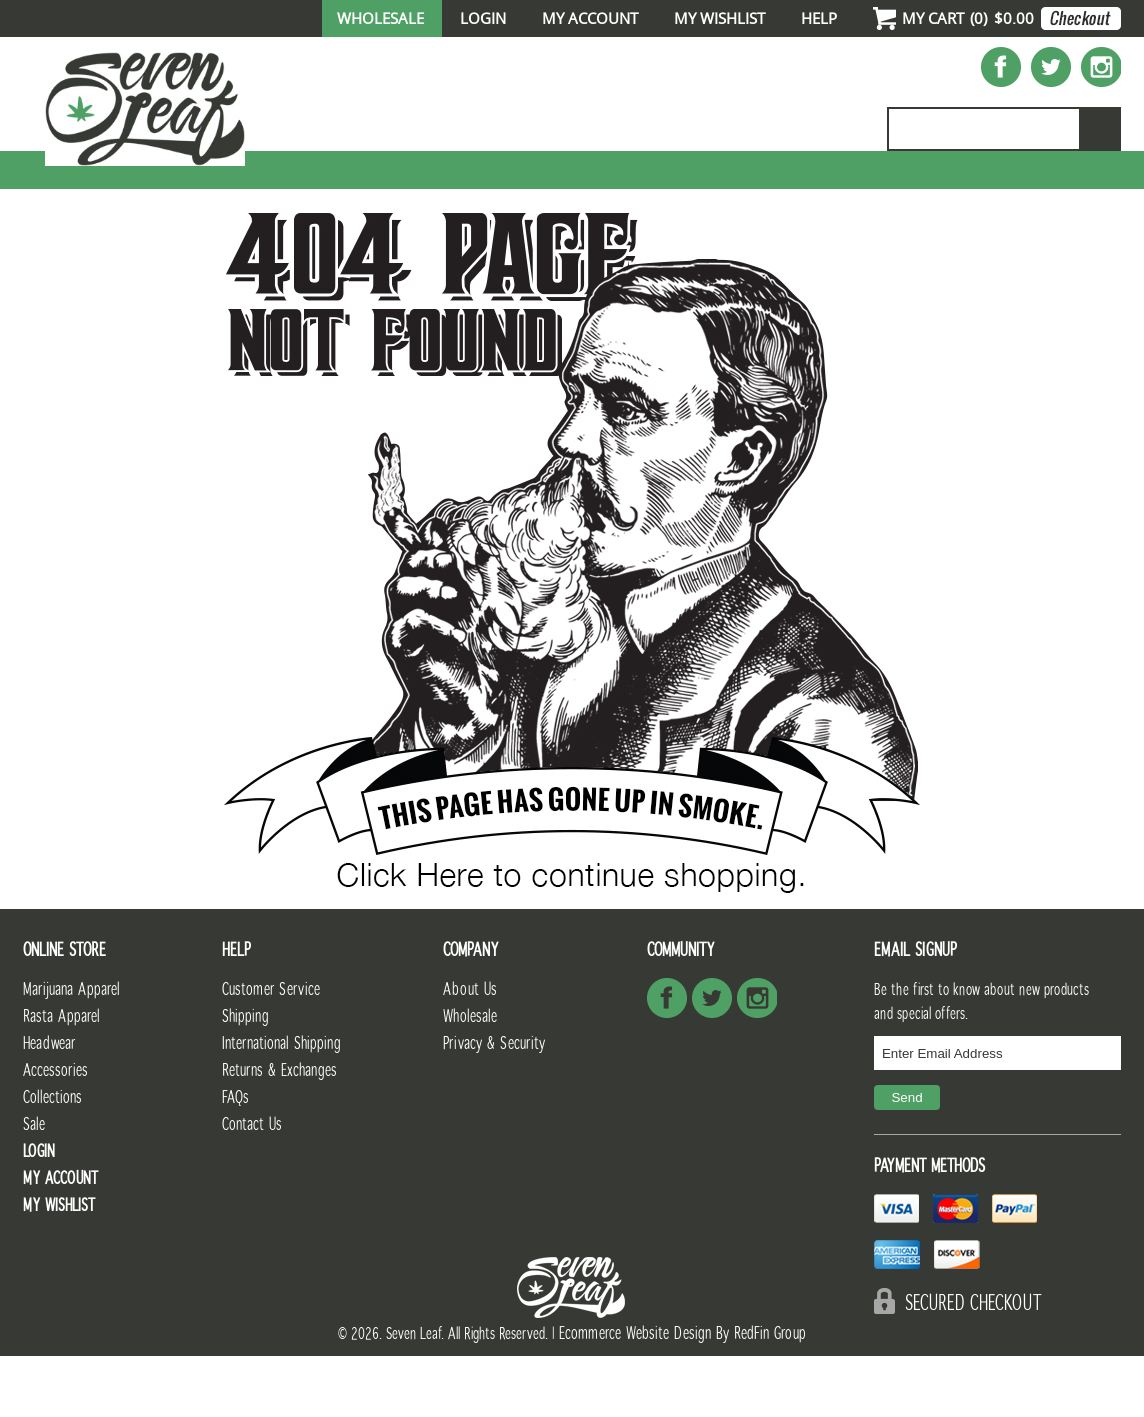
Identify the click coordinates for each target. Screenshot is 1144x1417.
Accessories (819, 186)
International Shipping (281, 1104)
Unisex (688, 186)
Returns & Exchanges (279, 1131)
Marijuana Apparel (71, 1050)
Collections (972, 186)
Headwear (49, 1104)
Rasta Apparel (61, 1077)
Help (819, 18)
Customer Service (271, 1050)
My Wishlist (719, 18)
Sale (1092, 186)
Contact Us (252, 1185)
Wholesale (380, 18)
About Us (470, 1050)
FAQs (235, 1158)
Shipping (245, 1077)
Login (483, 18)
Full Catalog (555, 186)
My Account (590, 18)
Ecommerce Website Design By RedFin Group (682, 1394)
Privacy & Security (494, 1104)
